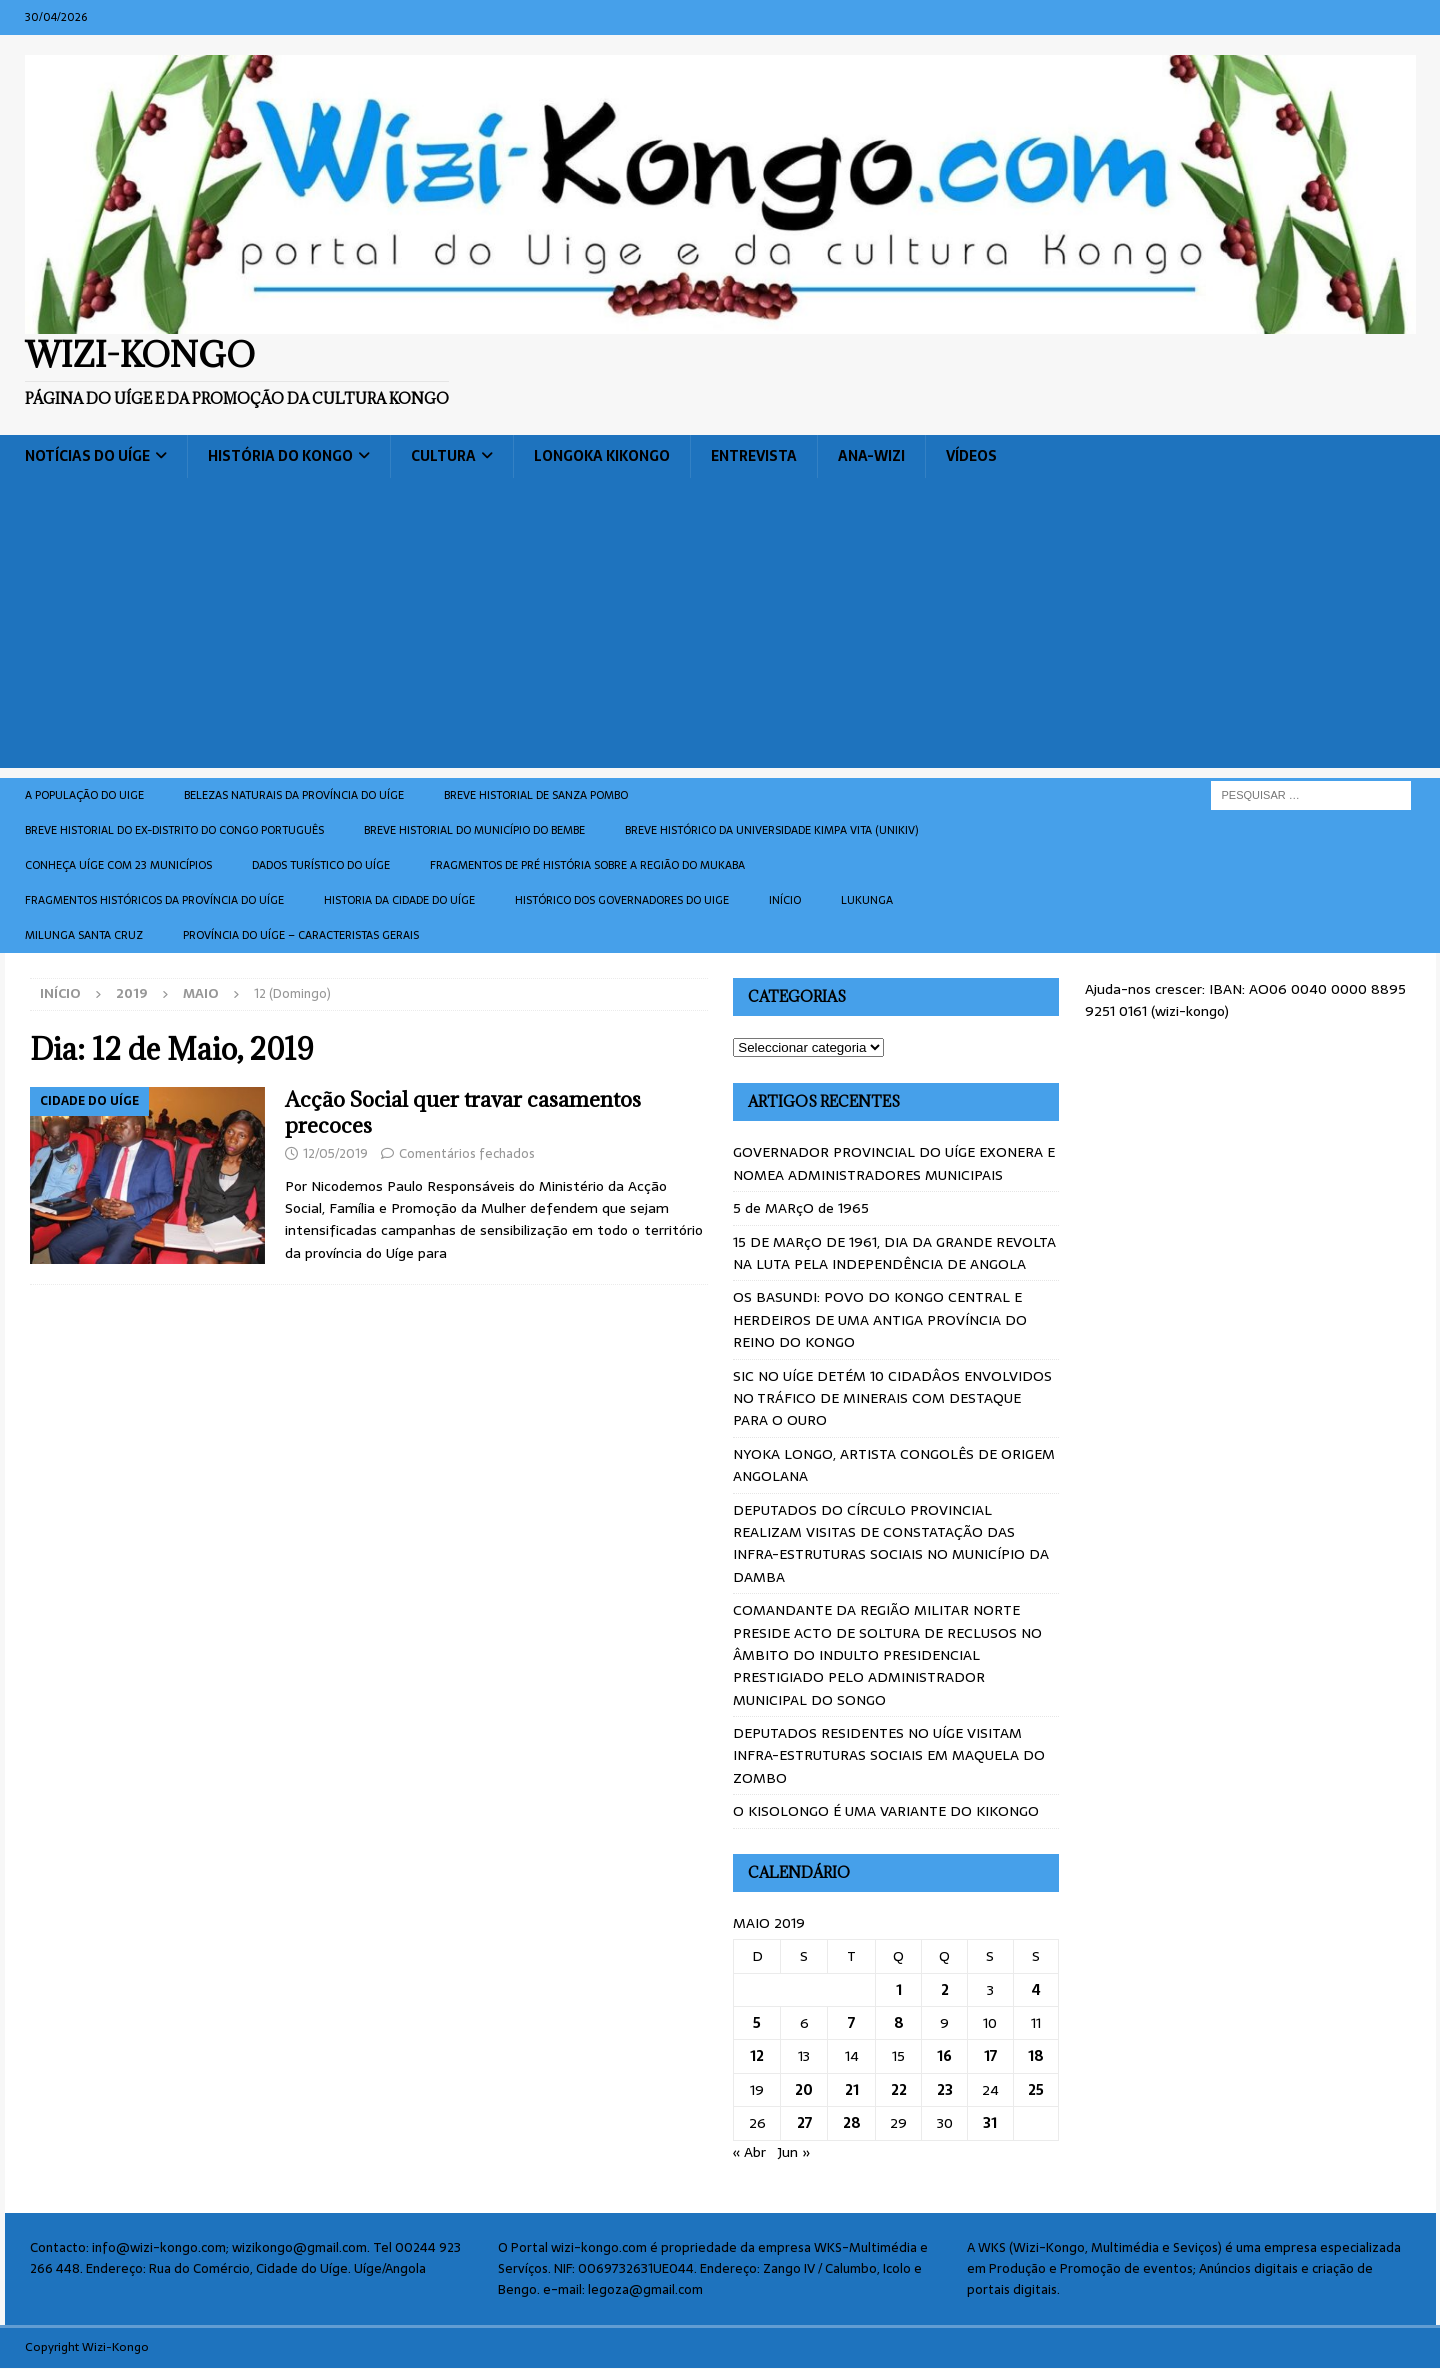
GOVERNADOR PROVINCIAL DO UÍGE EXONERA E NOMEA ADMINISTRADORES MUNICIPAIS (894, 1163)
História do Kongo (280, 456)
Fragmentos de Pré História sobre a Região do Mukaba (587, 865)
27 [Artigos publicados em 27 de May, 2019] (804, 2123)
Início (785, 900)
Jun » (794, 2152)
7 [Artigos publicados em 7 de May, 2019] (851, 2023)
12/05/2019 (335, 1153)
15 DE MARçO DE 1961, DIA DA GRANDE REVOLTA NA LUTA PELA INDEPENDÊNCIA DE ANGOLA (894, 1253)
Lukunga (867, 900)
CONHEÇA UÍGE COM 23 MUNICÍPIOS (118, 865)
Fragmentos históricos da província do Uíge (154, 900)
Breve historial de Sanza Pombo (536, 795)
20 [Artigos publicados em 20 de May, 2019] (804, 2090)
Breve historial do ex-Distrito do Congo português (174, 830)
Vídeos (971, 456)
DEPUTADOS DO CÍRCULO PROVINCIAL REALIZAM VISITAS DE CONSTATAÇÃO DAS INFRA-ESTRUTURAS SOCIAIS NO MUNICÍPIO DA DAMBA (891, 1543)
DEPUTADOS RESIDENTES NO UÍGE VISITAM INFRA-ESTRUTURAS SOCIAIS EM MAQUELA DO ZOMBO (889, 1755)
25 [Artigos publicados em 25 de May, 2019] (1036, 2090)
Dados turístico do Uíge (321, 865)
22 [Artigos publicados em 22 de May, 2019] (899, 2090)
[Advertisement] (720, 628)
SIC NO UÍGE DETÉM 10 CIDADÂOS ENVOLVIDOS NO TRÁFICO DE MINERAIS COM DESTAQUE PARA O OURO (892, 1398)
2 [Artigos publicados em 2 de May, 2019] (945, 1990)
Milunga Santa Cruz (84, 935)
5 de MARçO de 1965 (801, 1208)
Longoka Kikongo (602, 456)
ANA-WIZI (871, 456)
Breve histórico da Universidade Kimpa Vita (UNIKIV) (771, 830)
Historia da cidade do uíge (399, 900)
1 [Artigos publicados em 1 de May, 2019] (899, 1990)
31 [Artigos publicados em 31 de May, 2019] (990, 2123)
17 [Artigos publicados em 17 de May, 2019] (990, 2056)
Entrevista (754, 456)
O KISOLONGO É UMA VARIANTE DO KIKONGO (886, 1811)
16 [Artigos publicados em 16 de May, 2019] (944, 2056)
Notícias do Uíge (87, 456)
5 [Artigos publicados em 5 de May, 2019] (757, 2023)
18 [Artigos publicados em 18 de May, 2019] (1036, 2056)
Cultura (443, 456)
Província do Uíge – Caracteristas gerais (301, 935)
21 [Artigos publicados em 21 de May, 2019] (852, 2090)
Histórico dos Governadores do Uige (622, 900)
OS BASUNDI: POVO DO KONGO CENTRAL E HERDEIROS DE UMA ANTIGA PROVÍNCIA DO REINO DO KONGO (880, 1319)
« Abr (749, 2152)
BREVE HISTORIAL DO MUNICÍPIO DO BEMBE (474, 830)
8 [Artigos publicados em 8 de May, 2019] (899, 2023)
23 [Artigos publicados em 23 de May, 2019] (945, 2090)
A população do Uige (84, 795)
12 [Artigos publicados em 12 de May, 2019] (757, 2056)
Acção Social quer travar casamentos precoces (463, 1112)
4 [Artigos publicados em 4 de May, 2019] (1036, 1990)
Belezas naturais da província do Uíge (294, 795)
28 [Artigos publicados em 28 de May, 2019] (852, 2123)
